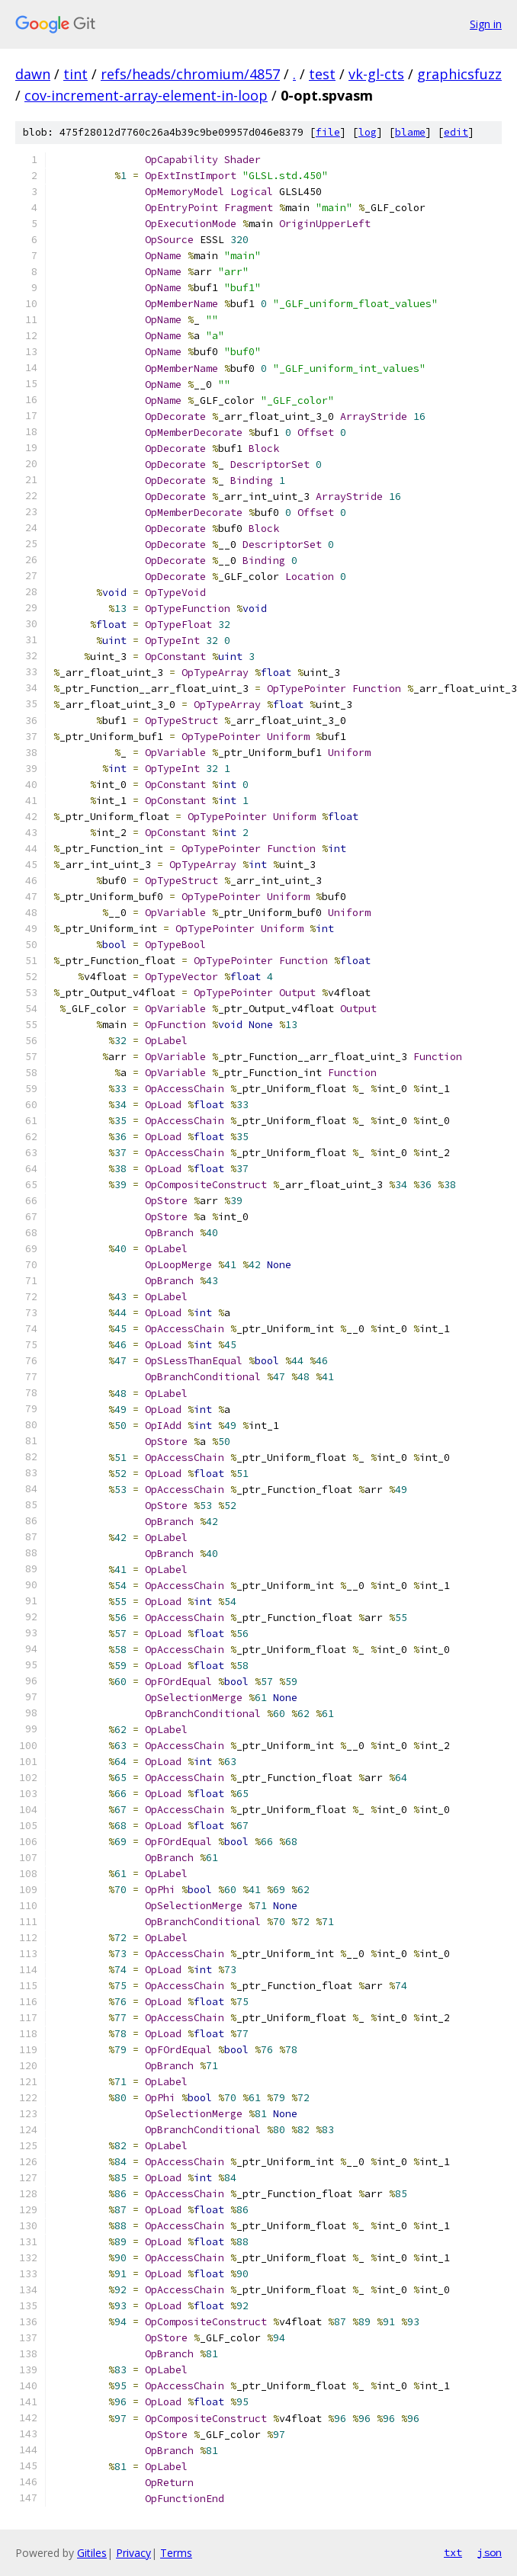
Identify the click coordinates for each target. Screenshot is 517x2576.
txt (453, 2552)
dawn (32, 74)
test (322, 74)
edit (456, 132)
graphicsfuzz (459, 74)
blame (410, 132)
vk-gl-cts (376, 74)
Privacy (133, 2553)
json (489, 2552)
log (367, 132)
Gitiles (92, 2553)
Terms (176, 2553)
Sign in (486, 24)
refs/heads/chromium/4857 (190, 74)
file (328, 132)
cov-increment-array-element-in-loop (146, 95)
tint (75, 74)
